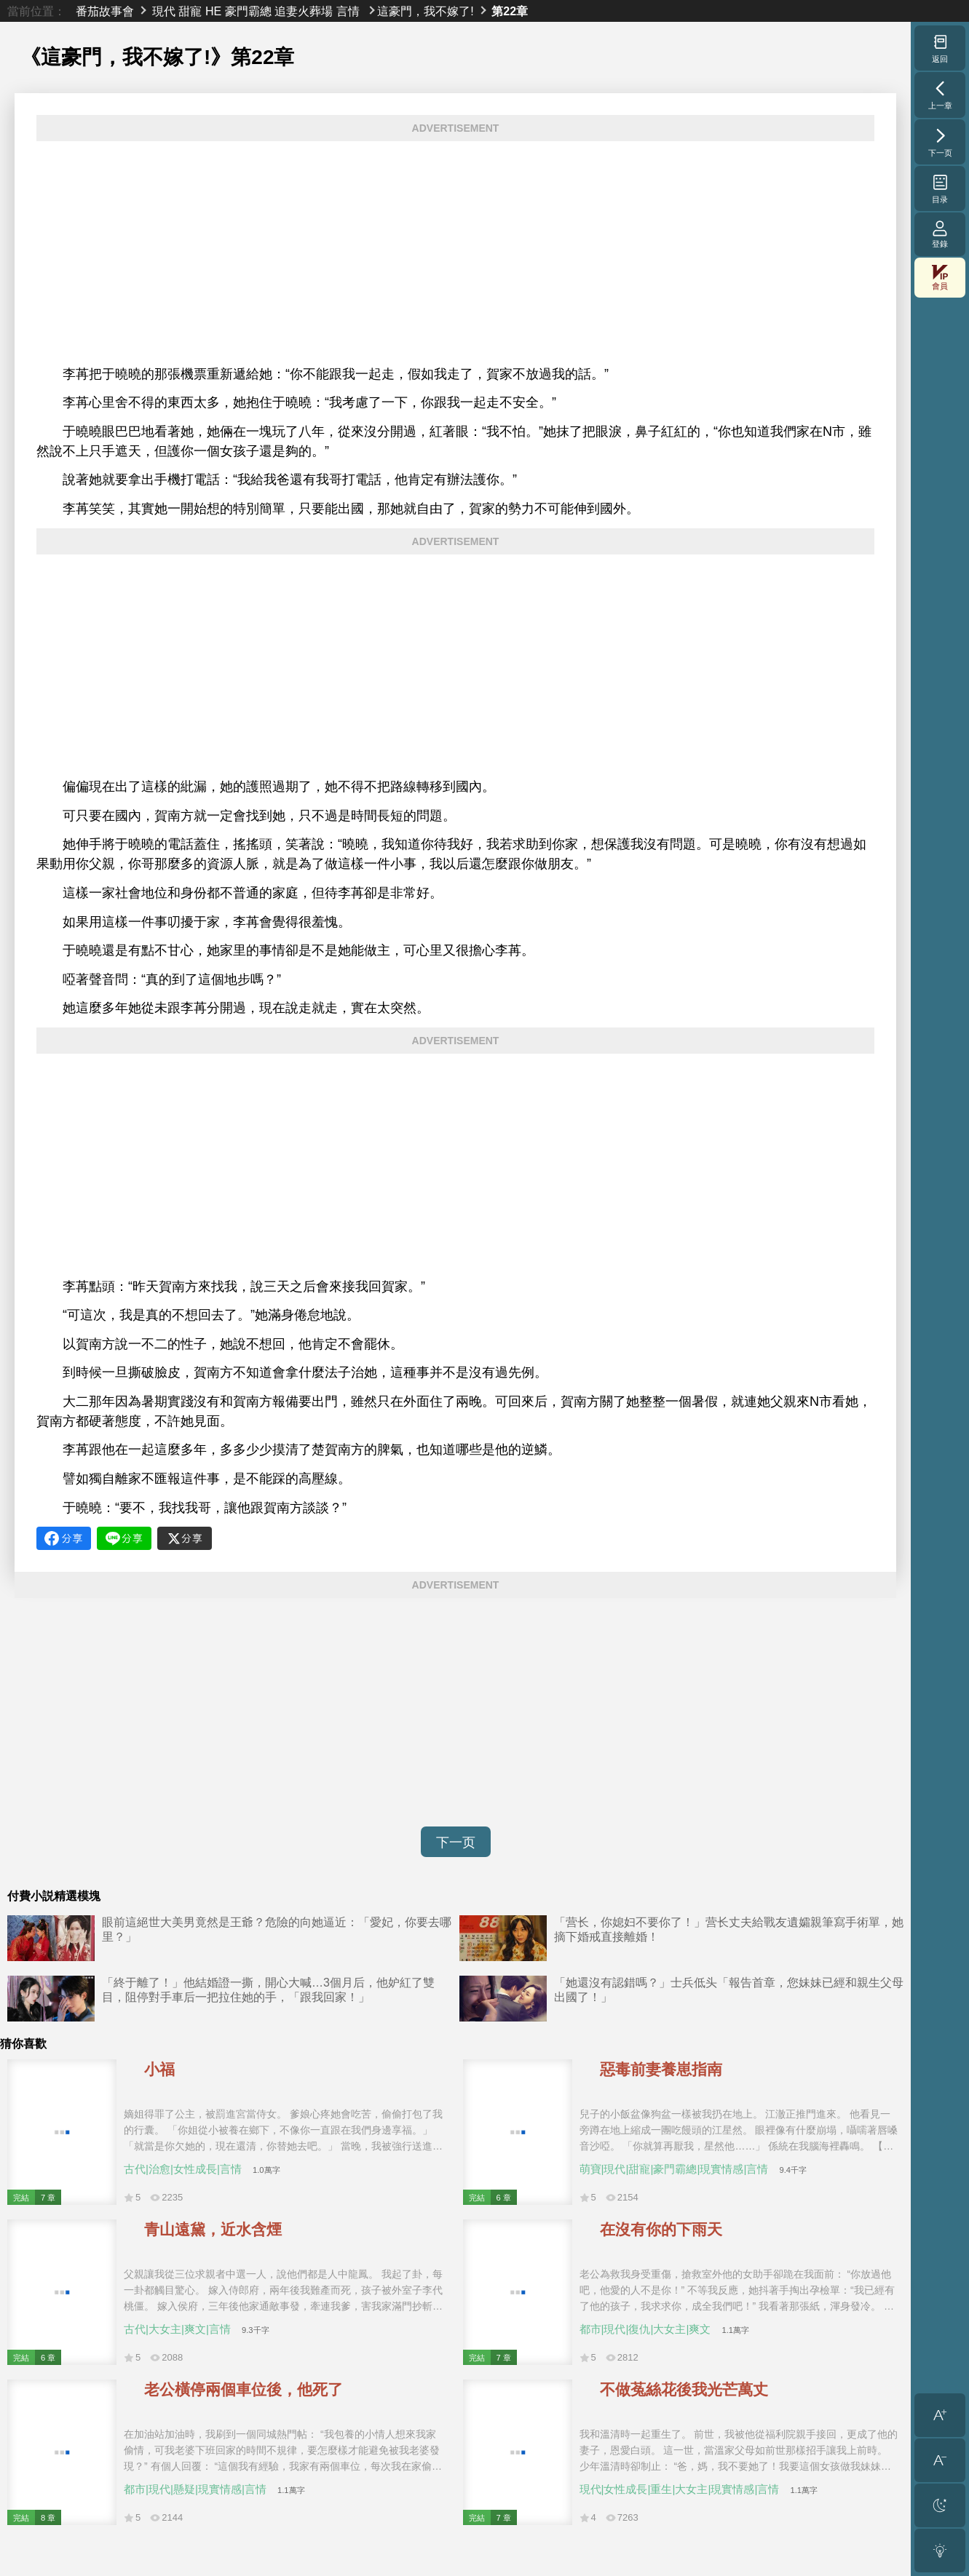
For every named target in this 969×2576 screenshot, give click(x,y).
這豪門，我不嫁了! (425, 10)
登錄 (940, 234)
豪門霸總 (248, 10)
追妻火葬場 (303, 10)
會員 (940, 277)
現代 (163, 10)
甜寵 (190, 10)
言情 (348, 10)
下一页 (455, 1842)
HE (213, 10)
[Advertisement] (455, 253)
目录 (940, 188)
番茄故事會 (105, 10)
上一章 (940, 94)
